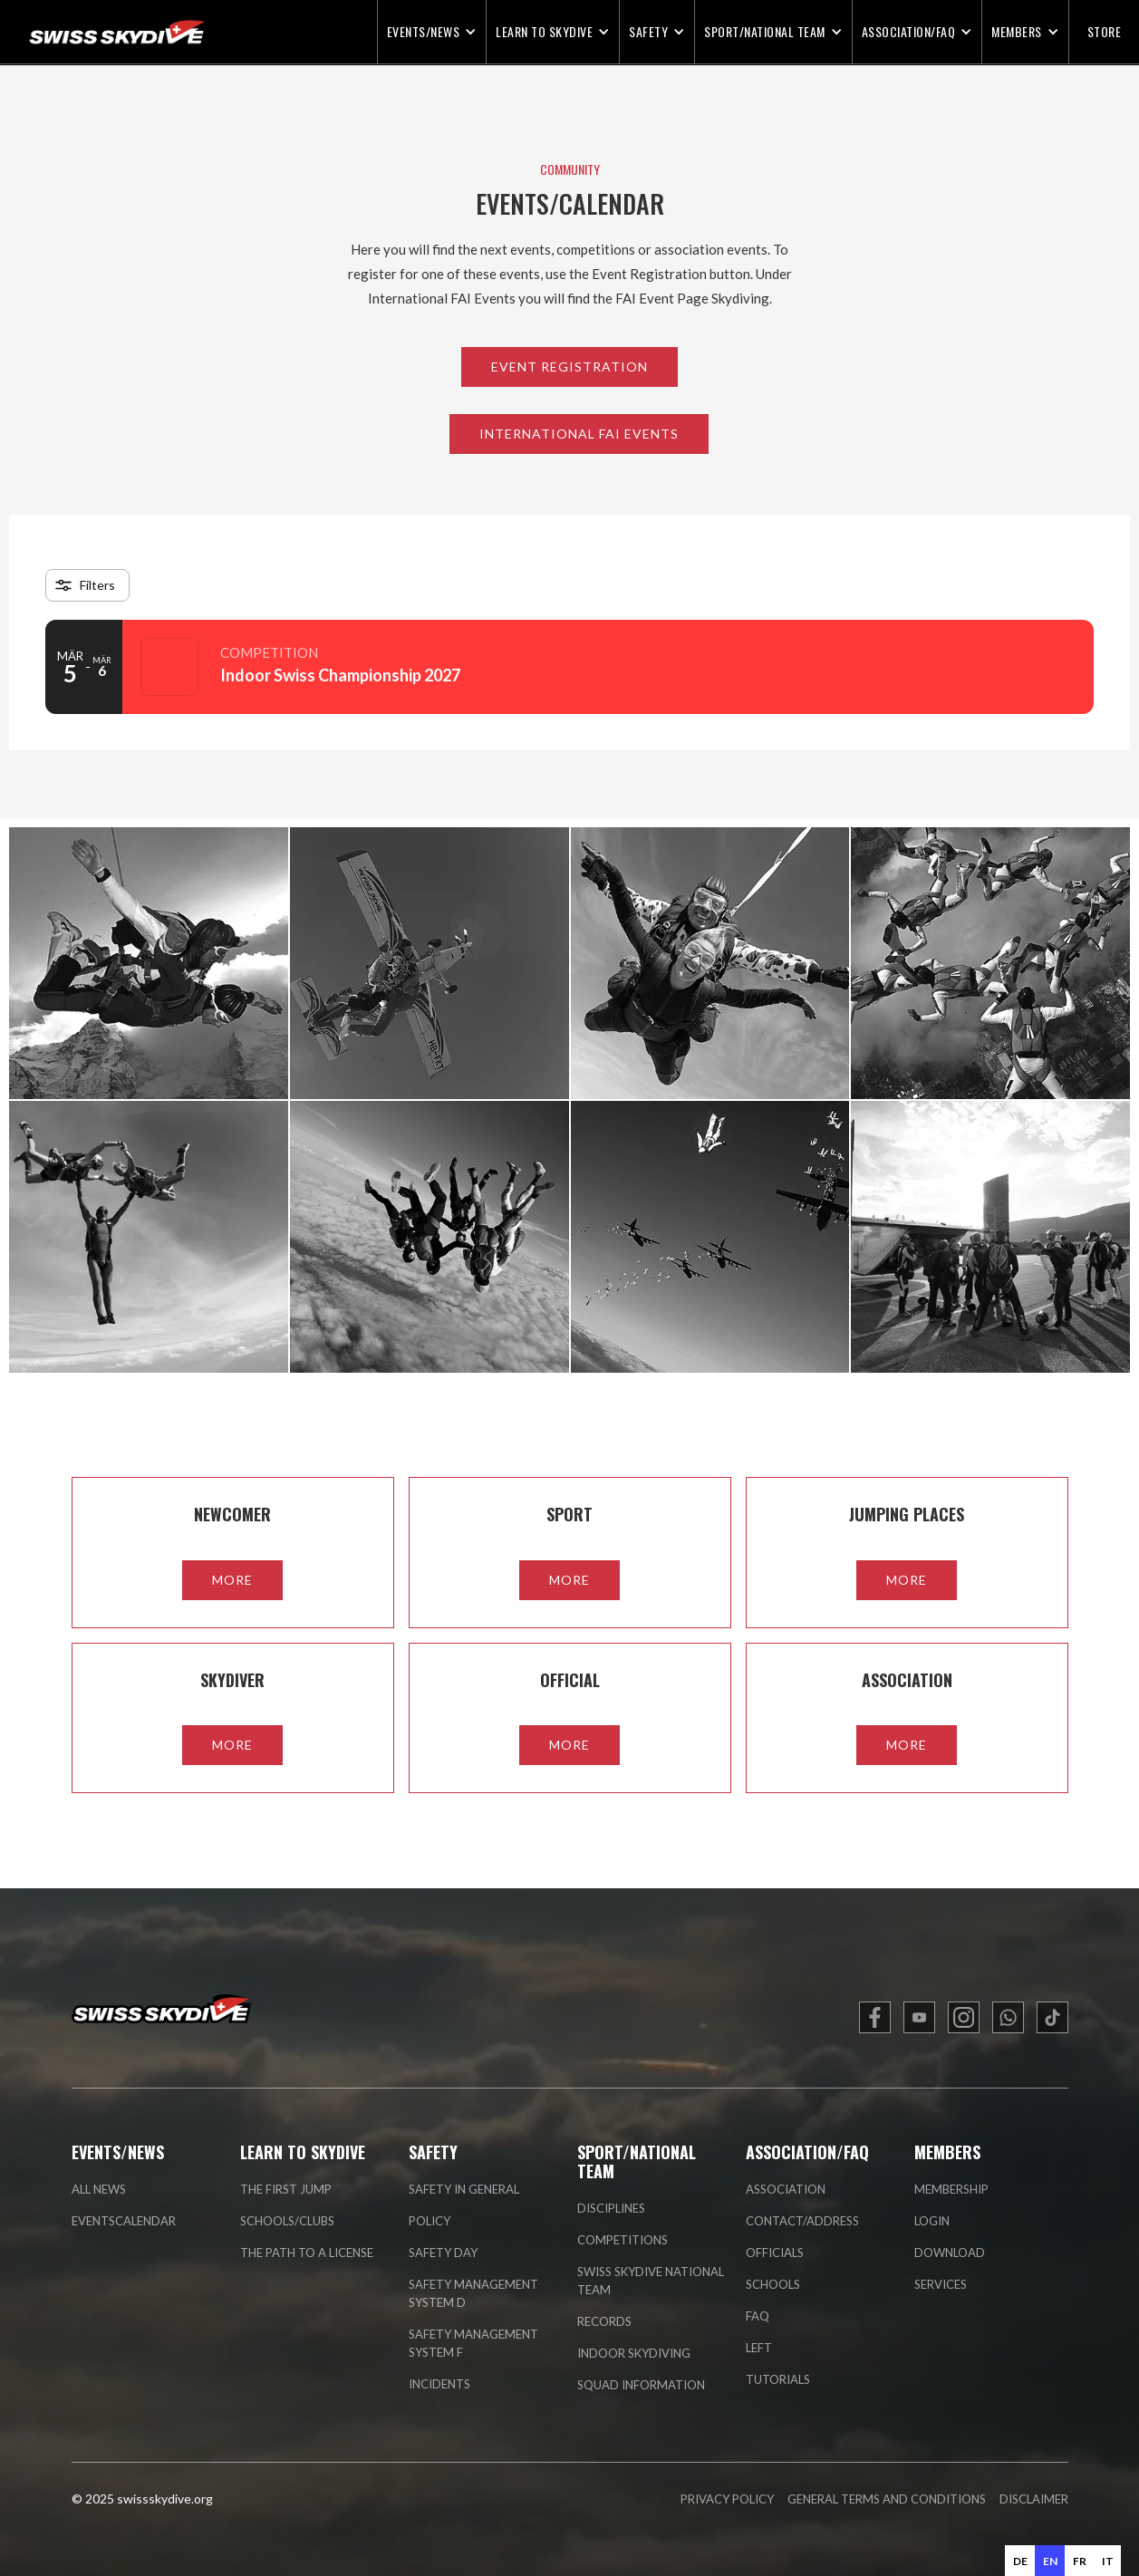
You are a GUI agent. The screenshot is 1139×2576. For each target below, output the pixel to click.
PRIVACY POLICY (727, 2499)
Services (940, 2284)
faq (757, 2316)
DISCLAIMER (1033, 2499)
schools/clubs (287, 2221)
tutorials (778, 2379)
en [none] (1050, 2561)
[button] (432, 31)
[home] (104, 31)
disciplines (611, 2208)
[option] (1020, 2560)
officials (775, 2252)
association (785, 2189)
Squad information (641, 2385)
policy (429, 2221)
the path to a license (306, 2252)
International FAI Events (579, 433)
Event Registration (569, 366)
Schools (773, 2284)
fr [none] (1079, 2561)
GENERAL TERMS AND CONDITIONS (886, 2499)
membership (951, 2189)
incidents (439, 2384)
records (604, 2321)
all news (99, 2189)
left (759, 2347)
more (232, 1579)
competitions (622, 2240)
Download (949, 2252)
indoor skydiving (633, 2353)
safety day (443, 2252)
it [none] (1108, 2561)
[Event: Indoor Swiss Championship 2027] (569, 667)
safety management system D (473, 2293)
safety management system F (473, 2343)
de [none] (1020, 2561)
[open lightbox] (148, 963)
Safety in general (464, 2189)
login (932, 2221)
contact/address (802, 2221)
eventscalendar (124, 2221)
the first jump (286, 2189)
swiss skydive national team (650, 2280)
